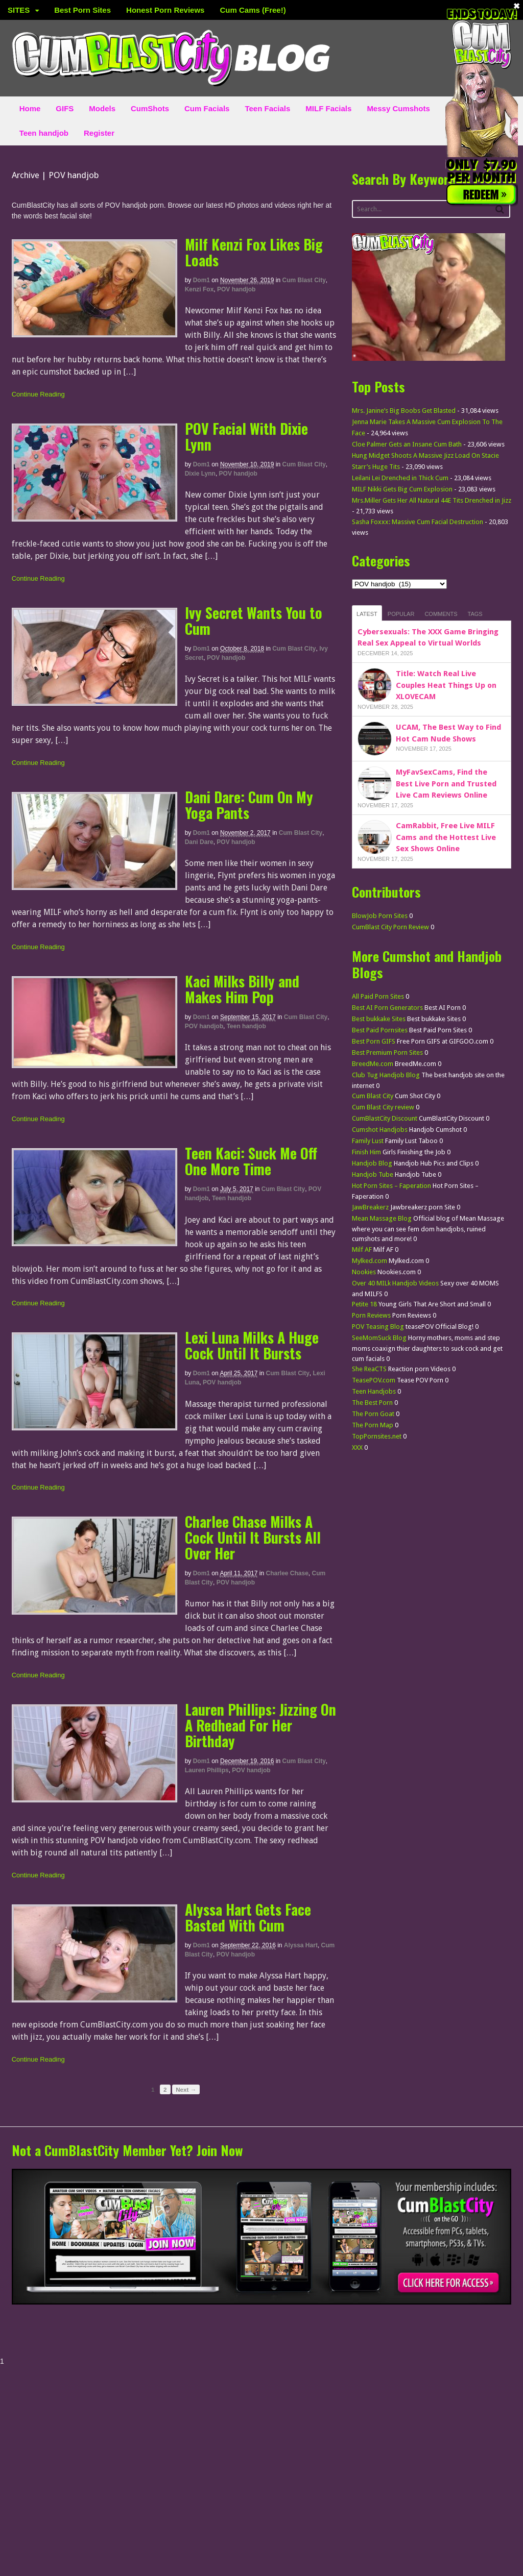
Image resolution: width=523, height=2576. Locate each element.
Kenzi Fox (199, 289)
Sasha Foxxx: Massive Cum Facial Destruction (417, 522)
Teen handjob (43, 133)
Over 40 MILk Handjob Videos (395, 1283)
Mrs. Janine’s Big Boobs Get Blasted (404, 410)
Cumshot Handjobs (380, 1129)
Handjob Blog (372, 1163)
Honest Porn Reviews (165, 10)
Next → (186, 2089)
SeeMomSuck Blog (379, 1338)
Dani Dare (199, 842)
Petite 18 (364, 1304)
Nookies (364, 1272)
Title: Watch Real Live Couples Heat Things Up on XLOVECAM (446, 685)
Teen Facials (267, 108)
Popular (401, 614)
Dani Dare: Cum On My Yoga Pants (249, 804)
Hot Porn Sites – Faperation (391, 1186)
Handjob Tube (372, 1174)
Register (99, 133)
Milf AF (362, 1249)
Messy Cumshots (398, 108)
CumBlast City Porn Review (390, 927)
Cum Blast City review (383, 1107)
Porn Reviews (371, 1315)
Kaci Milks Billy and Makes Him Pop (242, 989)
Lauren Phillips (207, 1770)
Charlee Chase (287, 1573)
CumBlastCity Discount (384, 1118)
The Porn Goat (373, 1414)
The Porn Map (372, 1425)
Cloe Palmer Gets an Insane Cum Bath (407, 444)
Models (102, 108)
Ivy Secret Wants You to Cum (253, 620)
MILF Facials (328, 108)
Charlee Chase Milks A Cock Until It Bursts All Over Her (253, 1537)
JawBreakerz (370, 1207)
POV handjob (236, 289)
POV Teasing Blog (378, 1326)
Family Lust (368, 1141)
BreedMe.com (372, 1064)
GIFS (65, 108)
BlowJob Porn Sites (380, 916)
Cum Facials (206, 108)
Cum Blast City (304, 280)
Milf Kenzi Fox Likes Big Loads (254, 252)
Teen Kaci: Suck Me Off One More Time (251, 1161)
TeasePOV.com (373, 1380)
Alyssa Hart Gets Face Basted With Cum (248, 1917)
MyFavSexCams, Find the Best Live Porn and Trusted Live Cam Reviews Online (446, 783)
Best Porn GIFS (373, 1041)
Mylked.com (369, 1261)
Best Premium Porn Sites (387, 1052)
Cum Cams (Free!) (253, 10)
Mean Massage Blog (382, 1218)
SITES (19, 10)
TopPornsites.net (376, 1436)
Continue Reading (38, 394)
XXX (357, 1447)
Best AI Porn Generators (387, 1007)
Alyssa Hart (301, 1945)
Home (30, 108)
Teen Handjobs (374, 1391)
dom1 (201, 280)
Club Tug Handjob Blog (386, 1075)
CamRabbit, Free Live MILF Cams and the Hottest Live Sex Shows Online (446, 837)
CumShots (150, 108)
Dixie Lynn (200, 473)
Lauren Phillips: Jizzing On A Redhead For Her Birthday (260, 1725)
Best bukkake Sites (379, 1019)
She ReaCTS (369, 1369)
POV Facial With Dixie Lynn (246, 436)
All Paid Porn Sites (378, 996)
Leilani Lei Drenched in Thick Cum (400, 478)
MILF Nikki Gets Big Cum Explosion (402, 489)
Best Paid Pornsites (380, 1030)
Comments (440, 614)
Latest (366, 614)
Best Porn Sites (82, 10)
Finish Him (366, 1152)
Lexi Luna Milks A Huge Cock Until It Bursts (252, 1345)
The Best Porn (372, 1402)
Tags (475, 614)
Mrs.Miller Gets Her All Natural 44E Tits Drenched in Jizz (431, 500)
